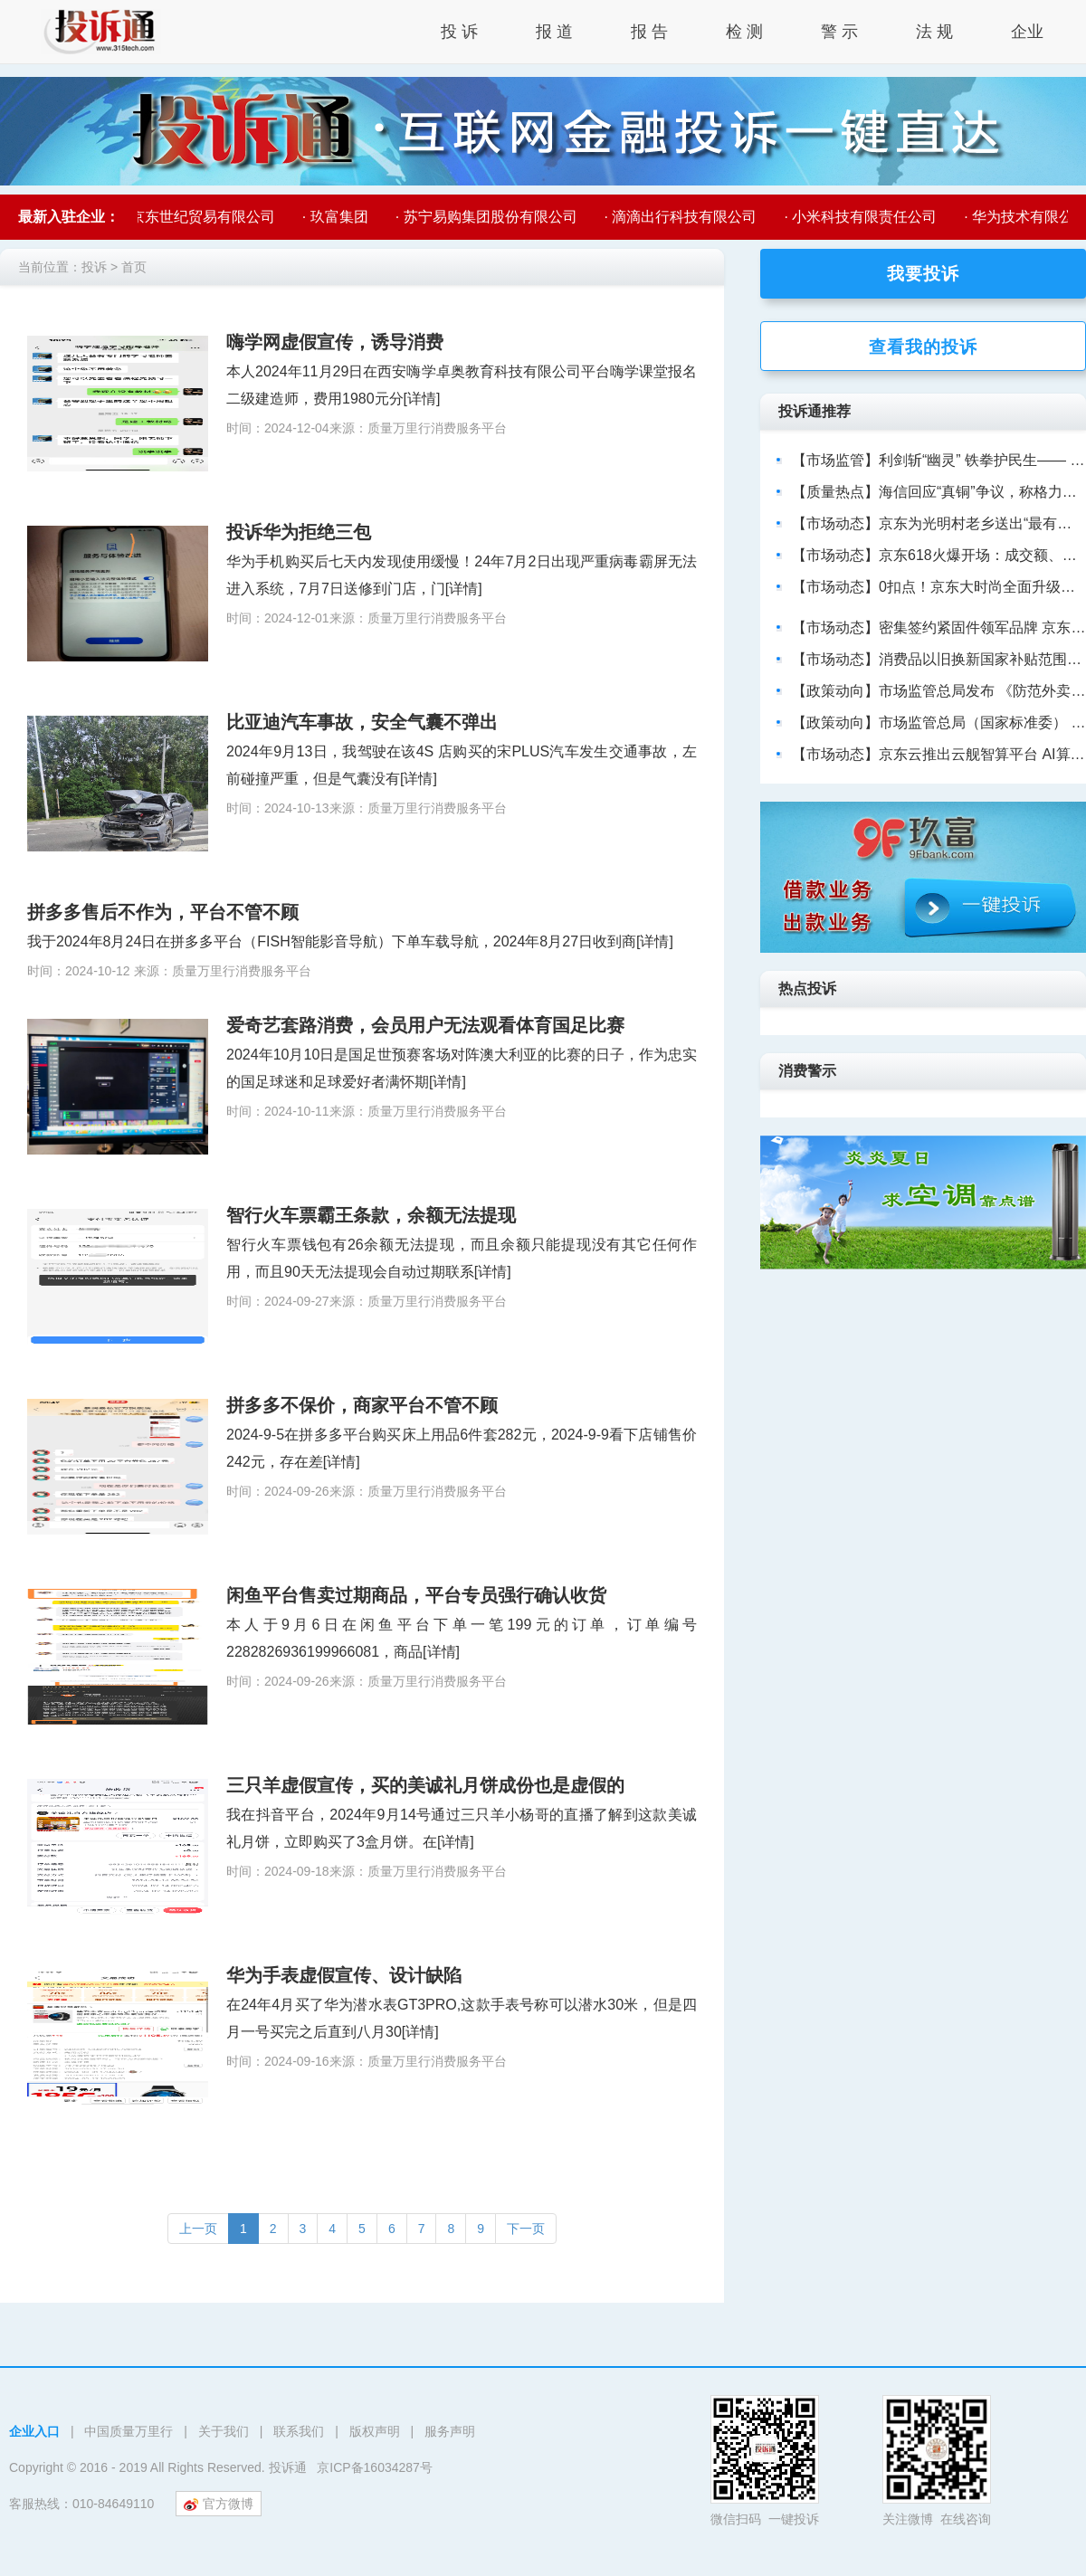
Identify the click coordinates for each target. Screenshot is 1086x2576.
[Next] (526, 2228)
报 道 (554, 32)
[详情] (422, 398)
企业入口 (34, 2431)
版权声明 (374, 2431)
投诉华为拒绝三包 (298, 532)
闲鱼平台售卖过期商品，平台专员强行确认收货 (416, 1595)
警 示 (839, 32)
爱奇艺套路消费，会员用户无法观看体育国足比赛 (425, 1025)
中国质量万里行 (128, 2431)
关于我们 (223, 2431)
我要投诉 (923, 273)
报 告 (649, 32)
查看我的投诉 (923, 346)
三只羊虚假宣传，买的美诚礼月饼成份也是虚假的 (425, 1785)
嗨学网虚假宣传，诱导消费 (334, 342)
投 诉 (459, 32)
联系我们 (298, 2431)
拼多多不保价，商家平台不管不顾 (362, 1405)
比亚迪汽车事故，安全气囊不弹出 (362, 722)
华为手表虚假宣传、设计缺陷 (344, 1975)
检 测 (744, 32)
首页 (134, 267)
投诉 (94, 267)
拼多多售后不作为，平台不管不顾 (163, 912)
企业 (1027, 32)
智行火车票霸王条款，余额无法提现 (371, 1215)
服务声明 (449, 2431)
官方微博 (218, 2503)
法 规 (934, 32)
